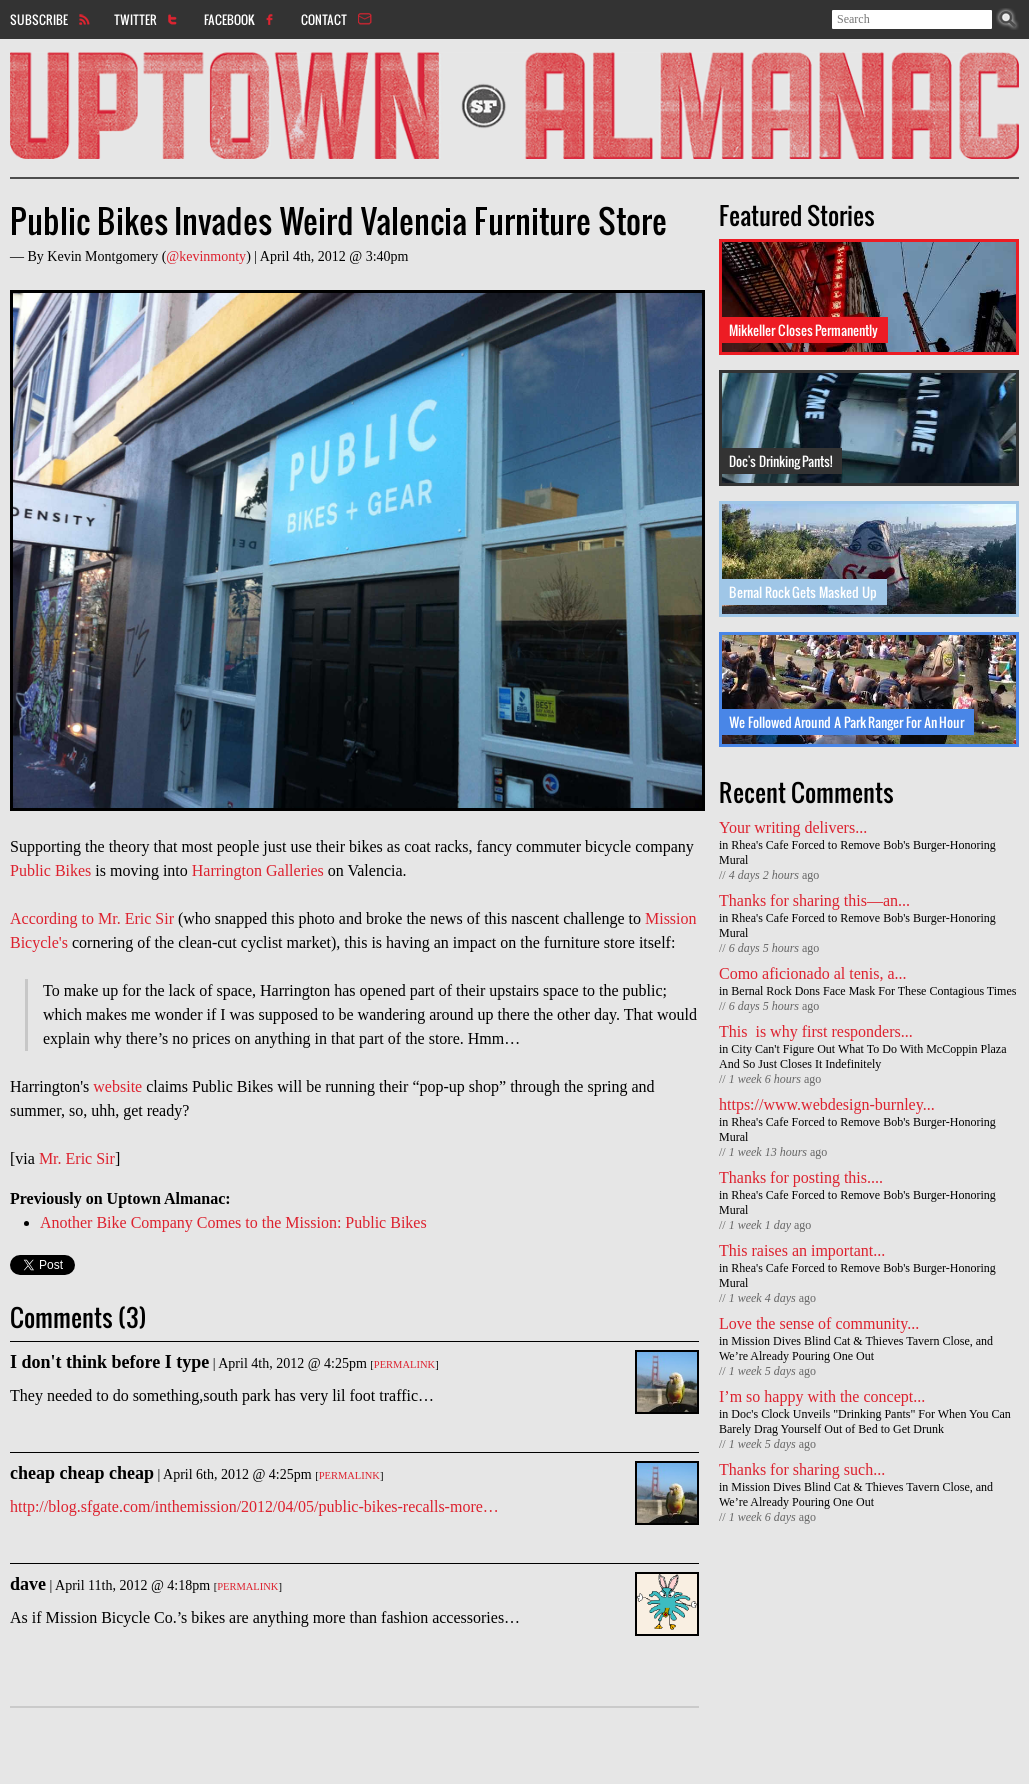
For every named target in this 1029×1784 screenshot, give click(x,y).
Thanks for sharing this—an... (814, 900)
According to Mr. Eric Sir (92, 918)
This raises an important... (802, 1250)
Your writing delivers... (793, 827)
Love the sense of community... (819, 1323)
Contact (324, 19)
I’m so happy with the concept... (822, 1396)
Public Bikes (50, 870)
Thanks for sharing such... (802, 1469)
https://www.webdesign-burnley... (827, 1104)
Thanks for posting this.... (801, 1177)
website (117, 1086)
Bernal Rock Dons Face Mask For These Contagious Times (873, 991)
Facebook (229, 19)
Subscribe (39, 19)
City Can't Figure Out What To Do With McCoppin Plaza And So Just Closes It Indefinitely (863, 1056)
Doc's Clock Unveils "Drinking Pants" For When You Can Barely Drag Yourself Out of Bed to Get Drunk (865, 1421)
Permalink (404, 1364)
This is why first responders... (816, 1031)
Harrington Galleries (258, 870)
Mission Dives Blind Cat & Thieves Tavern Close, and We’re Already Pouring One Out (856, 1348)
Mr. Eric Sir (77, 1158)
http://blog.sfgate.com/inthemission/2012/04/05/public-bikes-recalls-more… (254, 1506)
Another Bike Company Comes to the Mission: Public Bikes (233, 1222)
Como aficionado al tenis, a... (813, 973)
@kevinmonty (206, 256)
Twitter (135, 19)
